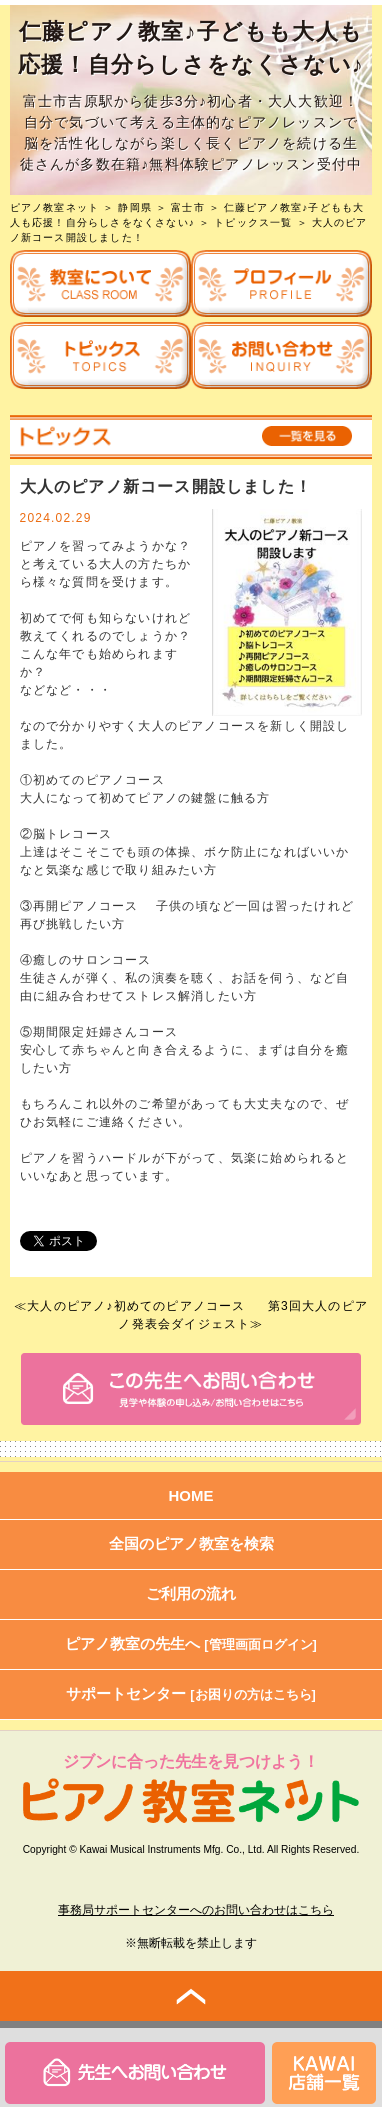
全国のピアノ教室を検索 (191, 1543)
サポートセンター (191, 1693)
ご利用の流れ (191, 1593)
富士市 (188, 207)
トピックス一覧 (253, 222)
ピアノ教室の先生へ (191, 1643)
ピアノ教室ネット (55, 207)
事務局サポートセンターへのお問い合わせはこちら (196, 1910)
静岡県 (135, 207)
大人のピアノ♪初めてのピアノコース (136, 1306)
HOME (191, 1495)
